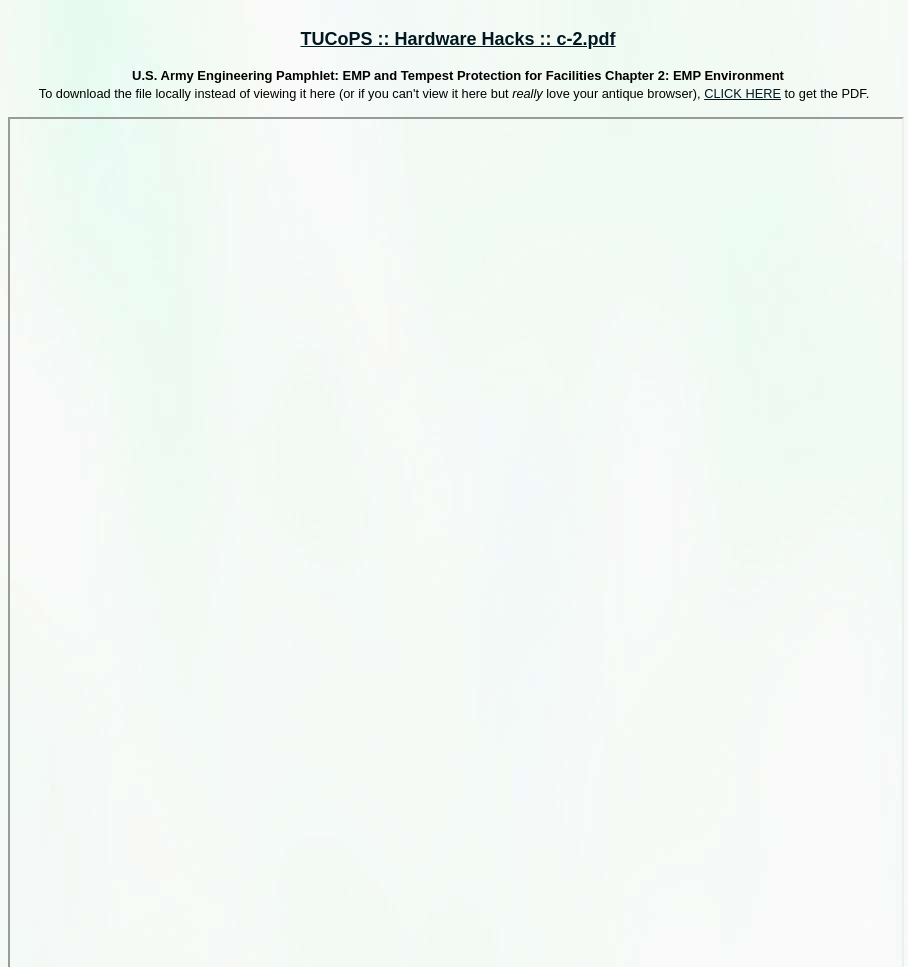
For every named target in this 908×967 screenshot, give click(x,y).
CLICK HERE (742, 93)
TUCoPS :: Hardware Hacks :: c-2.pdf (457, 39)
